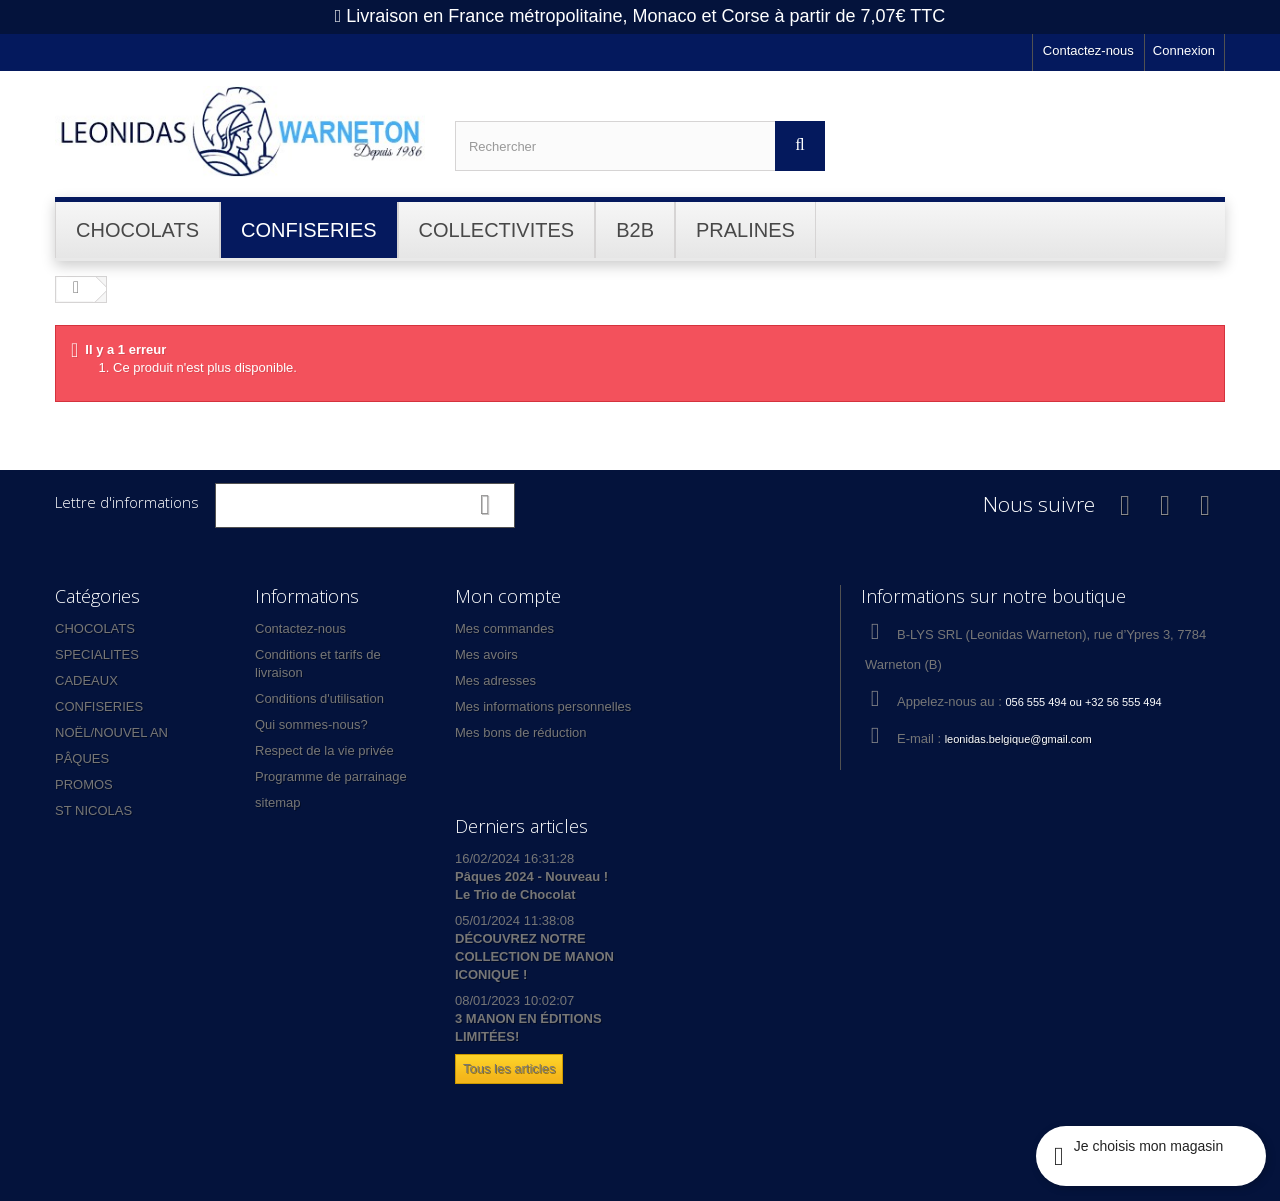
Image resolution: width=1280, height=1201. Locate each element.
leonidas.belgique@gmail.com (1018, 739)
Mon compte (508, 596)
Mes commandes (504, 628)
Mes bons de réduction (521, 732)
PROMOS (84, 784)
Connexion (1184, 50)
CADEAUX (86, 680)
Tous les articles (509, 1068)
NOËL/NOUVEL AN (111, 732)
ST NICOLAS (93, 810)
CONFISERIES (99, 706)
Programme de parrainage (331, 776)
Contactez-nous (1088, 50)
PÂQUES (82, 758)
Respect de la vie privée (324, 750)
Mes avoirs (486, 654)
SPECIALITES (97, 654)
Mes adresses (495, 680)
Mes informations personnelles (543, 706)
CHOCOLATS (95, 628)
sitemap (278, 802)
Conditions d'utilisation (319, 698)
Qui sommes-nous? (311, 724)
